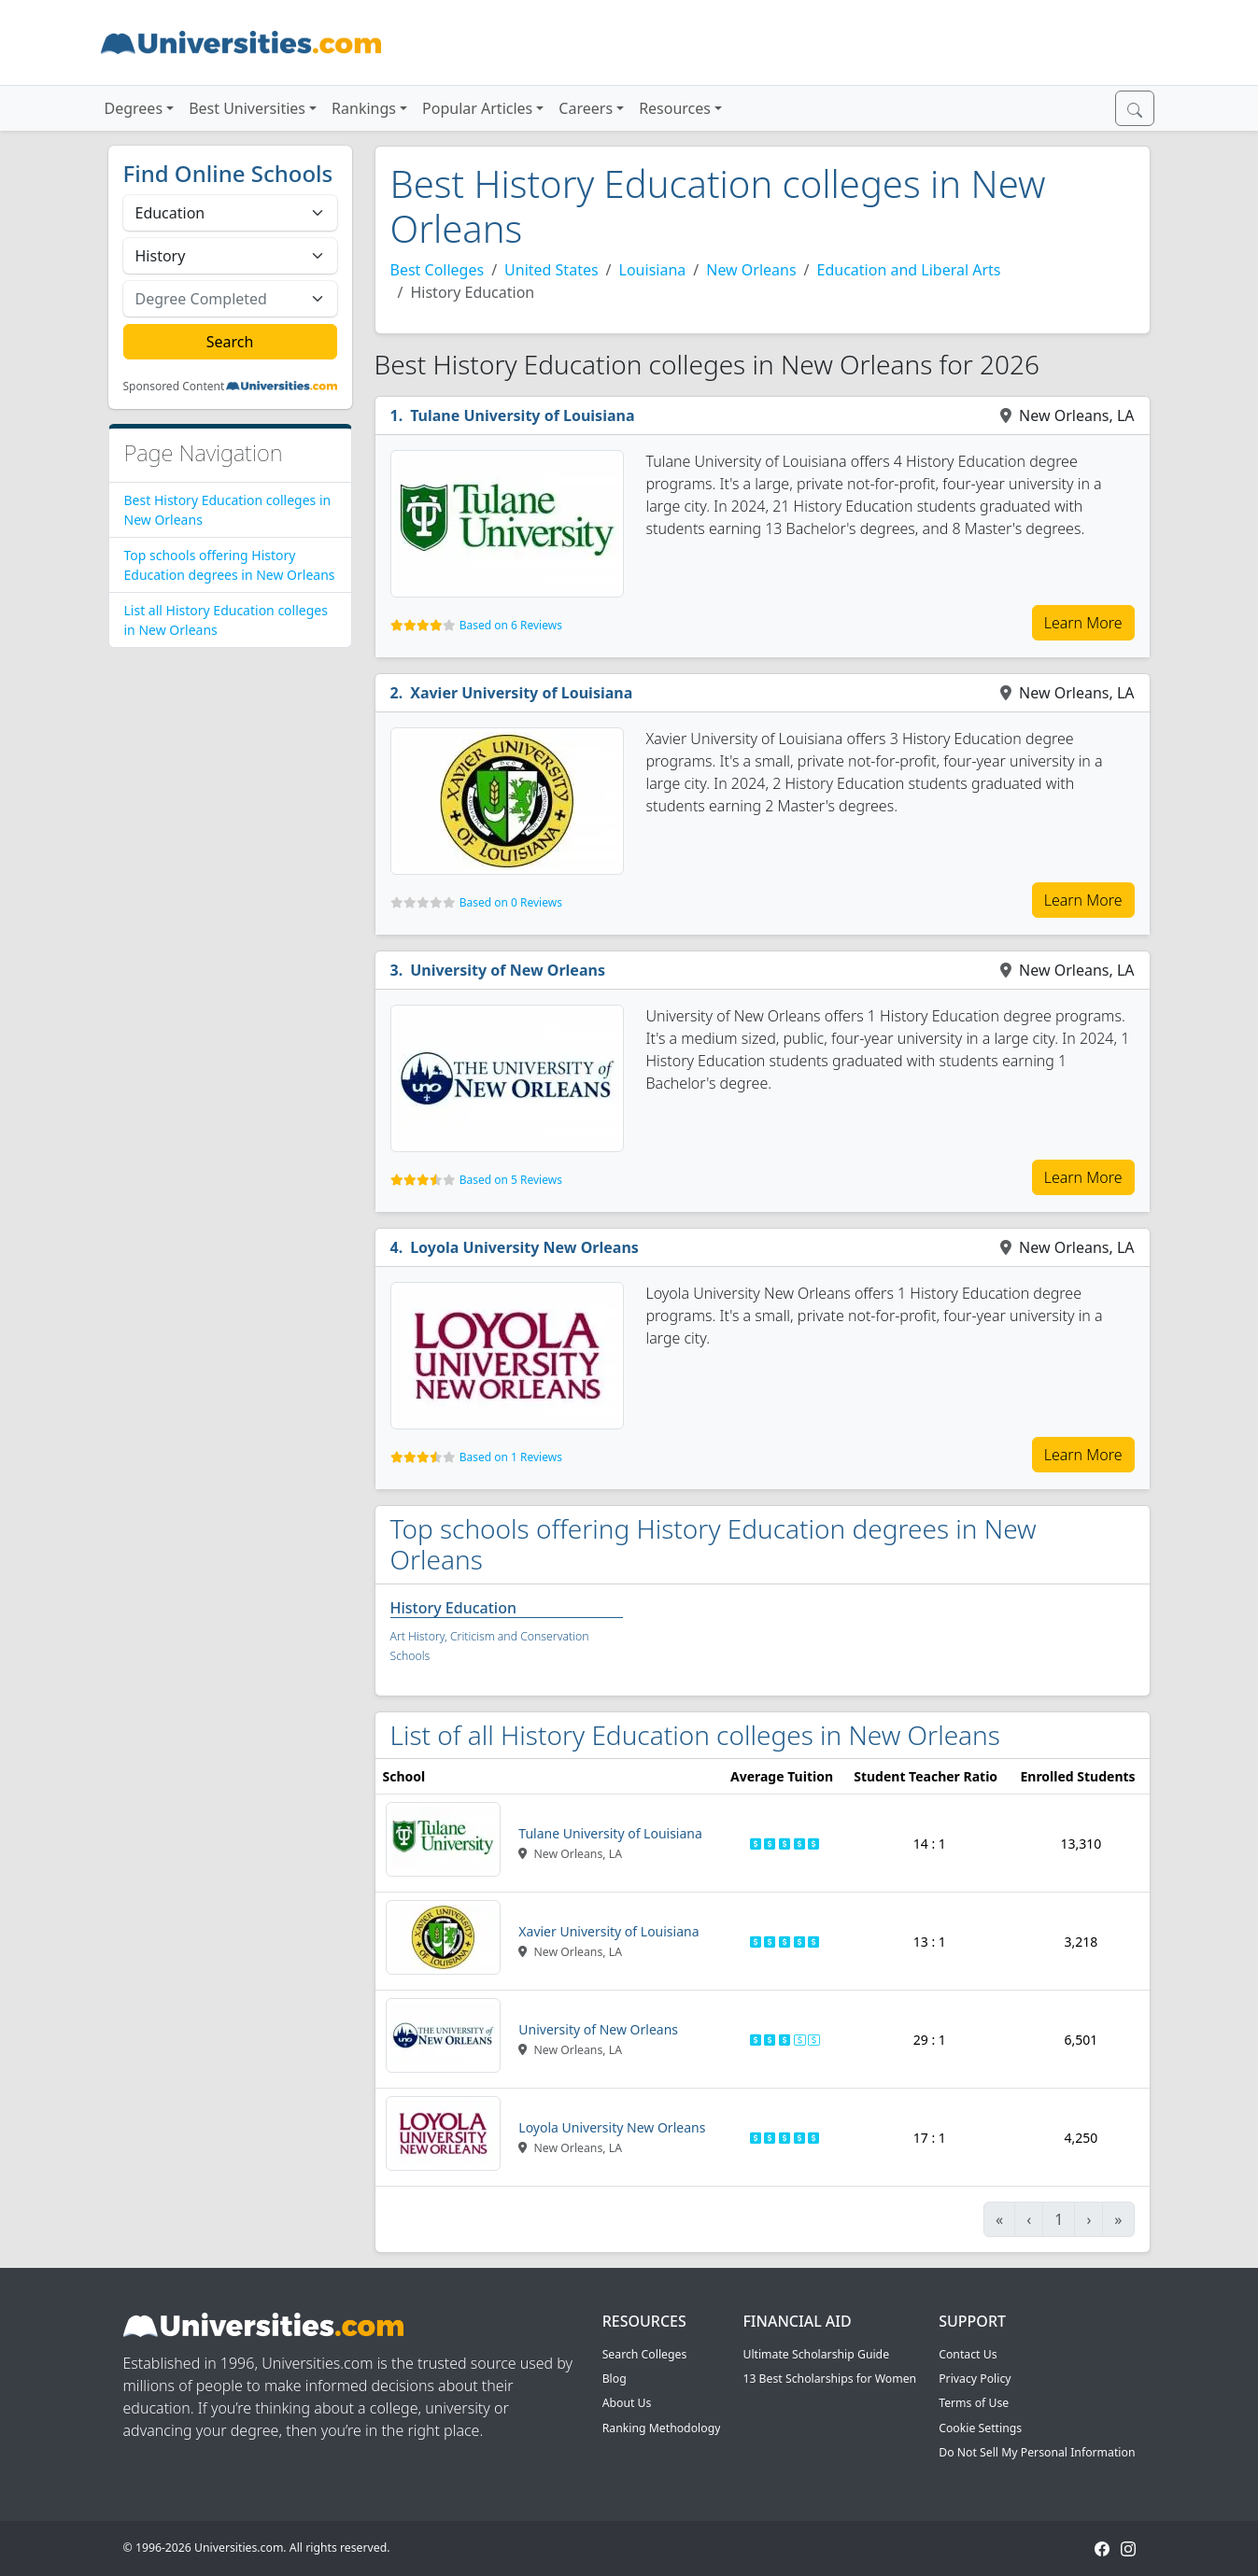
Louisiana (652, 270)
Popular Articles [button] (477, 108)
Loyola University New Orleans (524, 1247)
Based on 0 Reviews (510, 902)
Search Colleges (644, 2354)
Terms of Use (974, 2403)
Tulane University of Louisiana (522, 415)
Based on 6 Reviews (510, 625)
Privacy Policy (975, 2378)
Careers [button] (585, 108)
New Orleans (751, 270)
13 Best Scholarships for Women (829, 2378)
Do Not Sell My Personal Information (1037, 2452)
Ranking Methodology (661, 2428)
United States (551, 270)
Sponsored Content (174, 386)
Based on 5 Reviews (510, 1180)
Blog (614, 2378)
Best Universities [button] (247, 108)
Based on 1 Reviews (510, 1457)
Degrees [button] (134, 108)
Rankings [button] (364, 108)
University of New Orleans (507, 970)
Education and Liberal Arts (909, 270)
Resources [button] (675, 108)
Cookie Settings (980, 2428)
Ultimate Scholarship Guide (815, 2354)
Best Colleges (437, 270)
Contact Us (968, 2354)
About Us (627, 2403)
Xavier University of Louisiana (521, 693)
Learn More (1083, 622)
